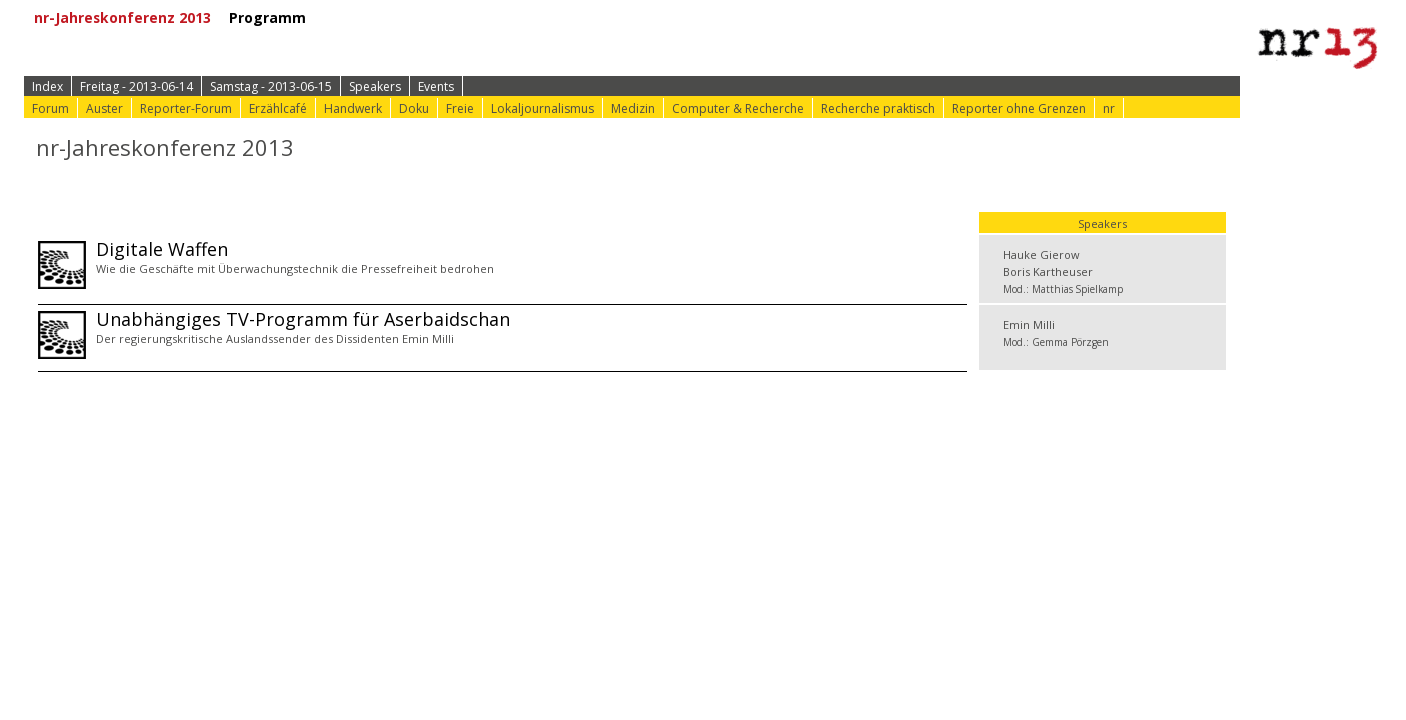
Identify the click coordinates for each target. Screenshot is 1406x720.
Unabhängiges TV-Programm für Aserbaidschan (303, 319)
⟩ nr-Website (843, 17)
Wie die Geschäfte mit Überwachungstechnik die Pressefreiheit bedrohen (295, 268)
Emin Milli (1029, 324)
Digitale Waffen (162, 249)
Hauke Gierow (1041, 254)
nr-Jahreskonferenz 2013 (129, 17)
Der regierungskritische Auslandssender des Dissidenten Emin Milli (275, 338)
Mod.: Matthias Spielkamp (1063, 289)
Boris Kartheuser (1048, 271)
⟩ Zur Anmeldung (411, 17)
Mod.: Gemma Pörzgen (1056, 342)
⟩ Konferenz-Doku (709, 17)
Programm (274, 17)
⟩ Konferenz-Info (557, 17)
